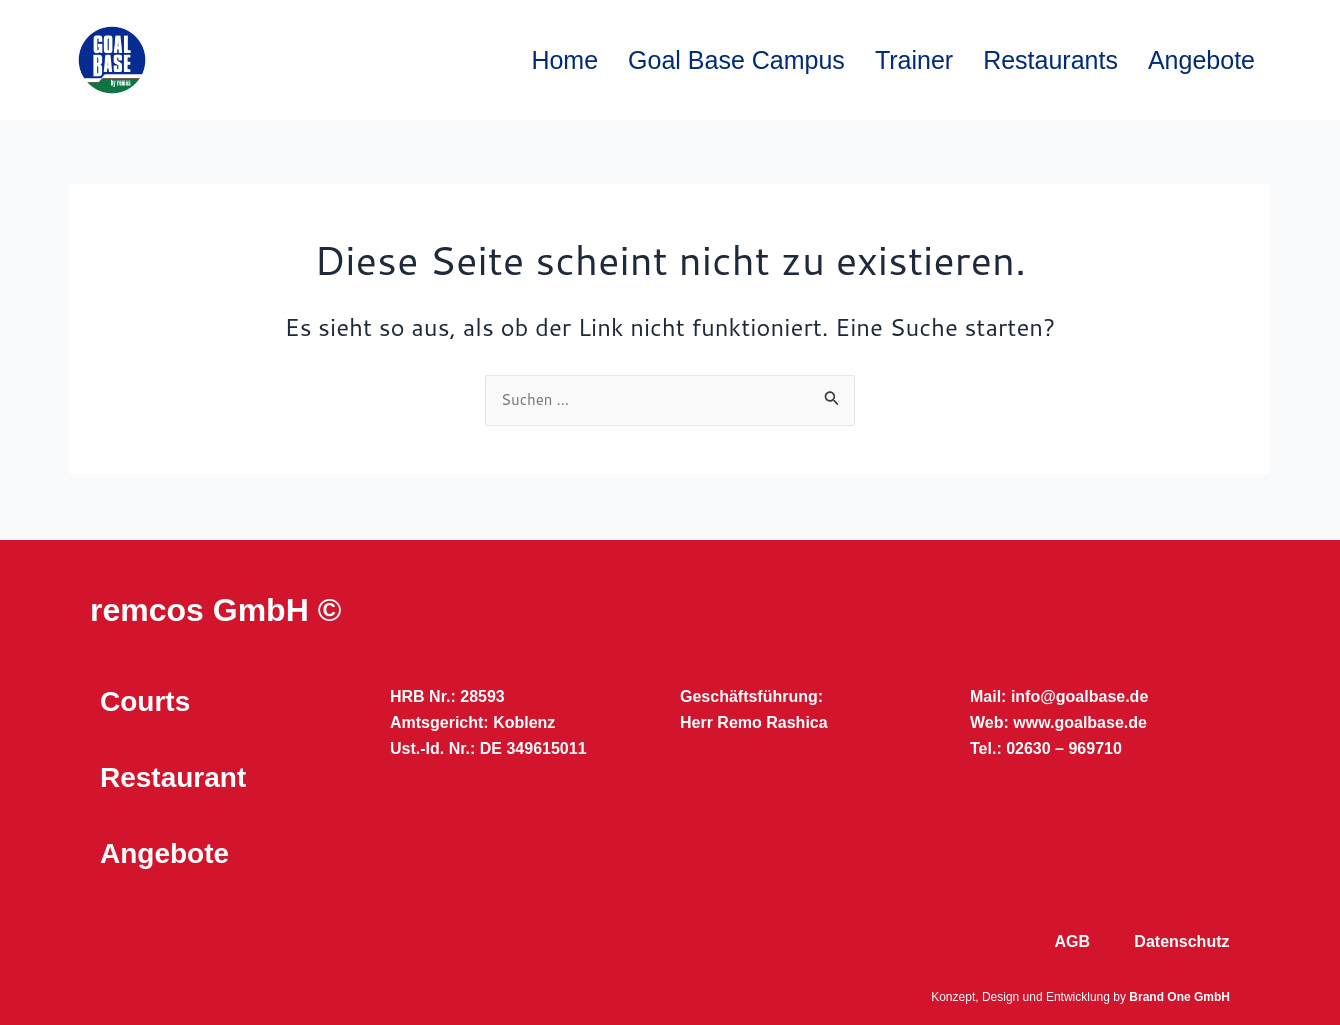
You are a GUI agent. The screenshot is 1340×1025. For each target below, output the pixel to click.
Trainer (914, 60)
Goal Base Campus (736, 60)
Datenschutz (1181, 941)
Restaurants (1050, 60)
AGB (1072, 941)
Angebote (1201, 60)
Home (564, 60)
